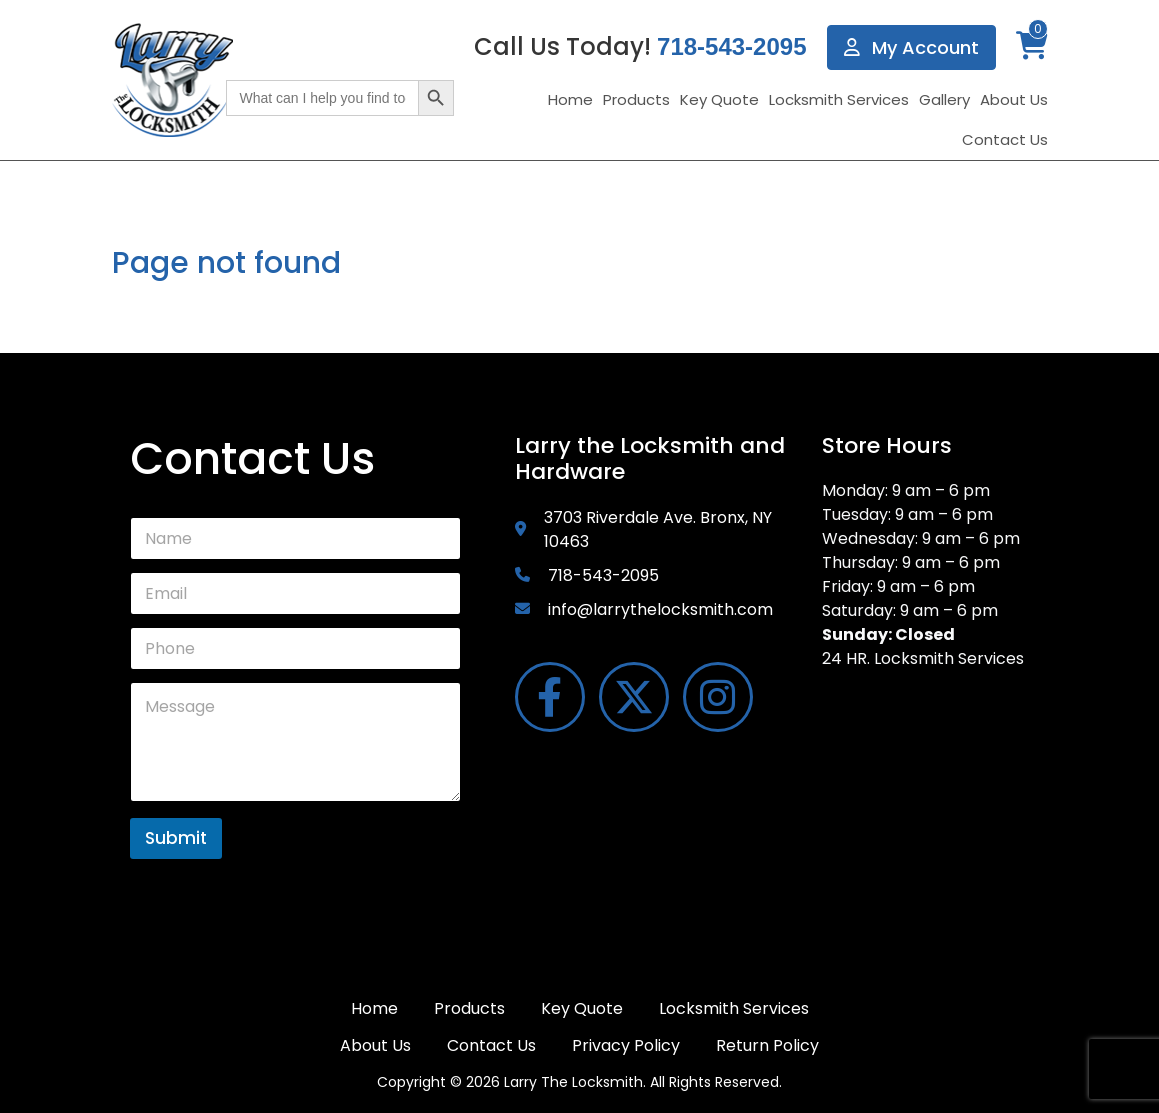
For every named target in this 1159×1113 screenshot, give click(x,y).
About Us (1014, 99)
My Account (911, 47)
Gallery (944, 99)
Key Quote (719, 99)
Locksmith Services (839, 99)
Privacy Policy (626, 1045)
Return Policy (767, 1045)
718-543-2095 (731, 46)
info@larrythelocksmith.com (660, 609)
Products (636, 99)
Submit (176, 838)
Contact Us (1005, 139)
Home (570, 99)
